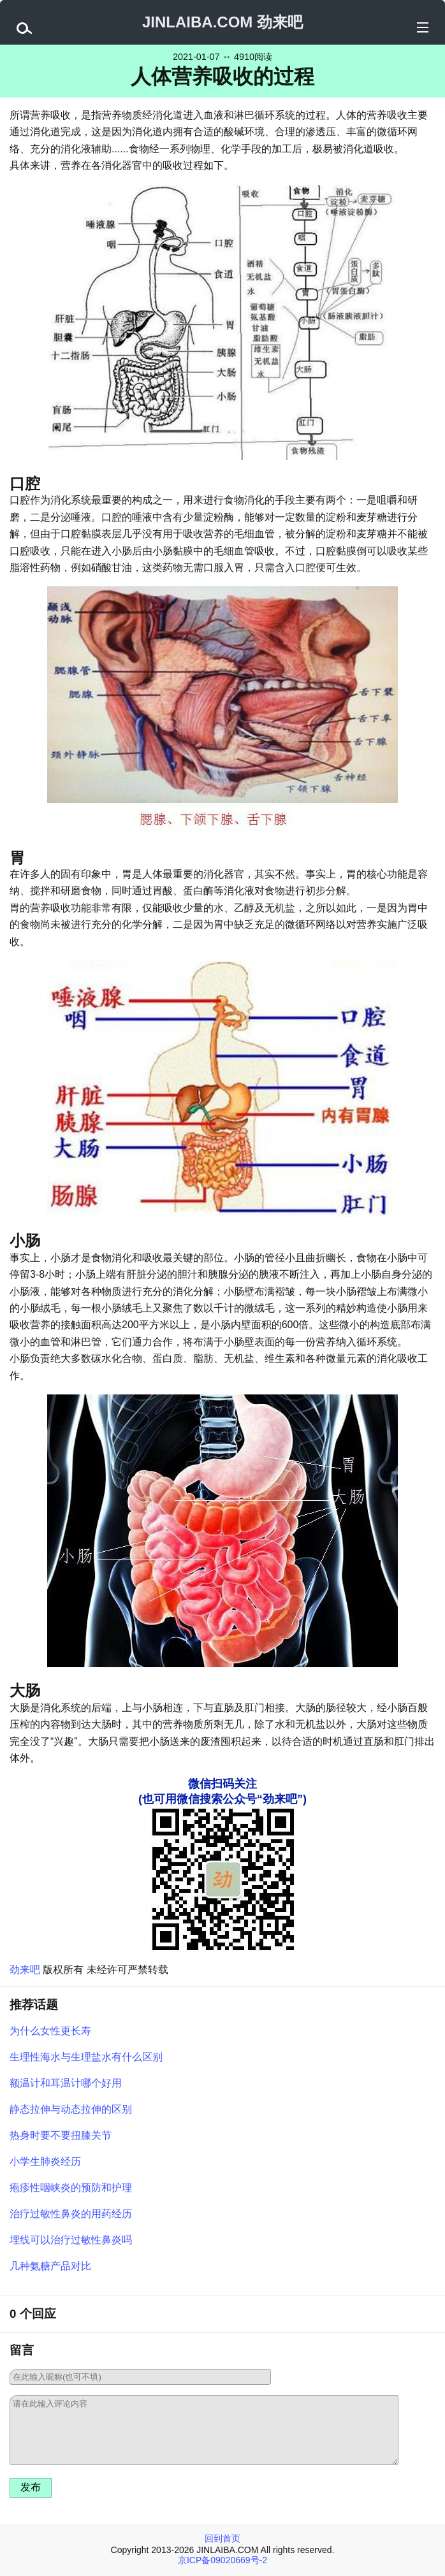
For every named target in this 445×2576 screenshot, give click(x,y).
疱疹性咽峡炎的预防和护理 (71, 2187)
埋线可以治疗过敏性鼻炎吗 (71, 2239)
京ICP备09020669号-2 (222, 2560)
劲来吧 (25, 1969)
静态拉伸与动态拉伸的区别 (71, 2109)
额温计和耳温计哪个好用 (66, 2083)
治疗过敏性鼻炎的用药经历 (71, 2213)
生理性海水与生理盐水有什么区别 (86, 2056)
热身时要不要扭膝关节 (61, 2135)
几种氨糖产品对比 (50, 2266)
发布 (30, 2487)
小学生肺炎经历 (45, 2161)
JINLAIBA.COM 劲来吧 (222, 22)
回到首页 (222, 2538)
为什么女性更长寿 (50, 2030)
